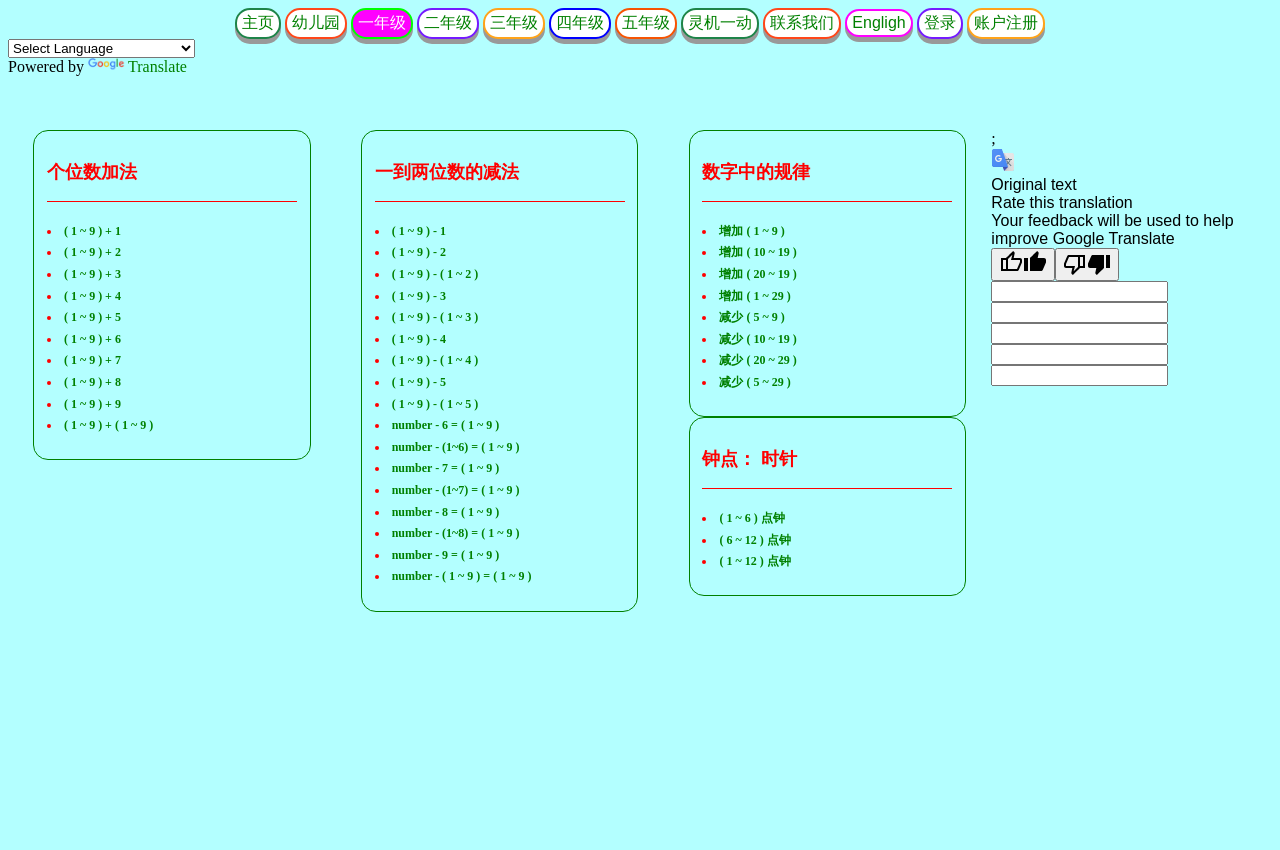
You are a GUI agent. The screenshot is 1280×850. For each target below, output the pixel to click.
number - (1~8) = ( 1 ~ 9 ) (456, 533)
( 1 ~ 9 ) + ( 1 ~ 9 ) (108, 425)
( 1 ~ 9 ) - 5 (419, 382)
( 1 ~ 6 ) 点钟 (751, 518)
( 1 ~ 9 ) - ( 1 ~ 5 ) (435, 404)
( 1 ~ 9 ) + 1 (92, 231)
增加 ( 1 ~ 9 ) (751, 231)
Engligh (878, 22)
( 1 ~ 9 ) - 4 (419, 339)
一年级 (382, 22)
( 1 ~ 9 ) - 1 (419, 231)
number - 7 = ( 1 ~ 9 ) (446, 468)
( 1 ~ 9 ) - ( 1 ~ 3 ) (435, 317)
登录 (940, 22)
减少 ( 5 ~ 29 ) (754, 382)
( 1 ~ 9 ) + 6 (92, 339)
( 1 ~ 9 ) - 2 (419, 252)
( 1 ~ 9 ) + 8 (92, 382)
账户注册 (1006, 22)
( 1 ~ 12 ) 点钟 (754, 561)
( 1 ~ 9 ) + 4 (92, 296)
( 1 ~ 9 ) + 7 (92, 360)
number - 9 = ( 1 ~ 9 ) (446, 555)
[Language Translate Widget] (101, 48)
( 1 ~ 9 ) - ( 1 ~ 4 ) (435, 360)
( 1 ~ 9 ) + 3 (92, 274)
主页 (258, 22)
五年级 (646, 22)
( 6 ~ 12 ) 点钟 (754, 540)
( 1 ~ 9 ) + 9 (92, 404)
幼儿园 (316, 22)
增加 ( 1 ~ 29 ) (754, 296)
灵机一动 (720, 22)
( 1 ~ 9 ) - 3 (419, 296)
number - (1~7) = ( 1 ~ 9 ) (456, 490)
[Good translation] (1023, 264)
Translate (137, 66)
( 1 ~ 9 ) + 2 (92, 252)
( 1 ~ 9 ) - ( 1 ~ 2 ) (435, 274)
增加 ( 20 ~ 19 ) (757, 274)
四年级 (580, 22)
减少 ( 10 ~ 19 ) (757, 339)
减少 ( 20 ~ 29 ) (757, 360)
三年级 (514, 22)
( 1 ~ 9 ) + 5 (92, 317)
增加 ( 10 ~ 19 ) (757, 252)
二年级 (448, 22)
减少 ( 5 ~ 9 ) (751, 317)
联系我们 (802, 22)
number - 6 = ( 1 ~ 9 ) (446, 425)
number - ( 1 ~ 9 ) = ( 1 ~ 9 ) (462, 576)
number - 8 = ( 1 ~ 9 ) (446, 512)
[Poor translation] (1087, 264)
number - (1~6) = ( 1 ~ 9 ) (456, 447)
